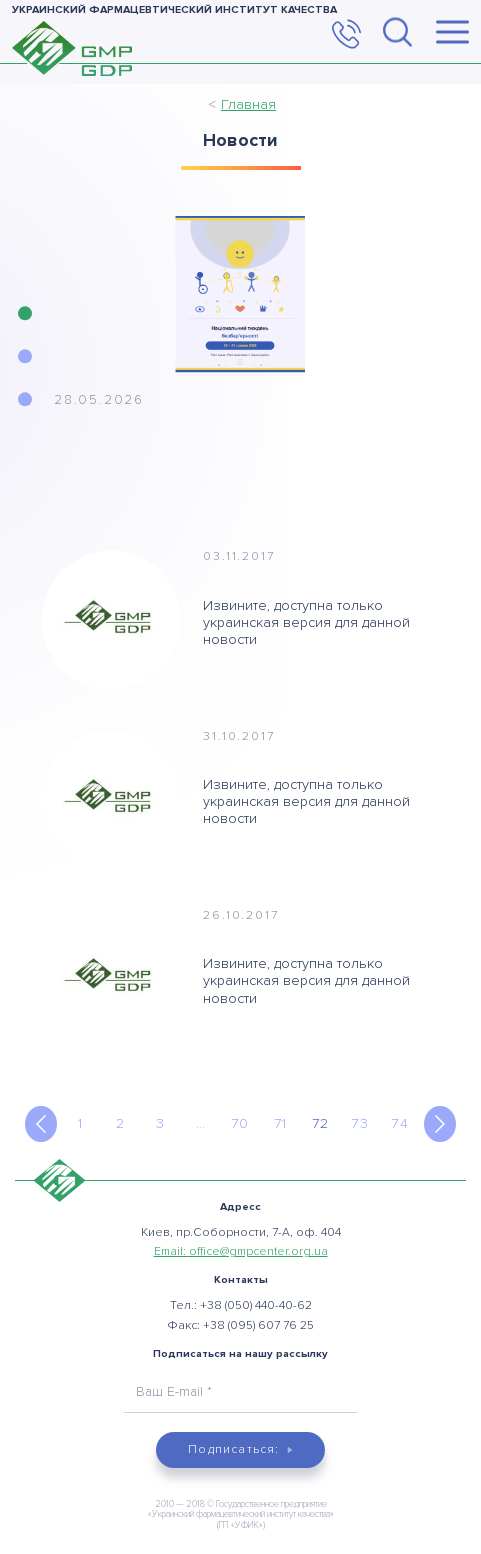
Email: (241, 1251)
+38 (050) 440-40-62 (256, 1305)
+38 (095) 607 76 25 (258, 1325)
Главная (248, 104)
